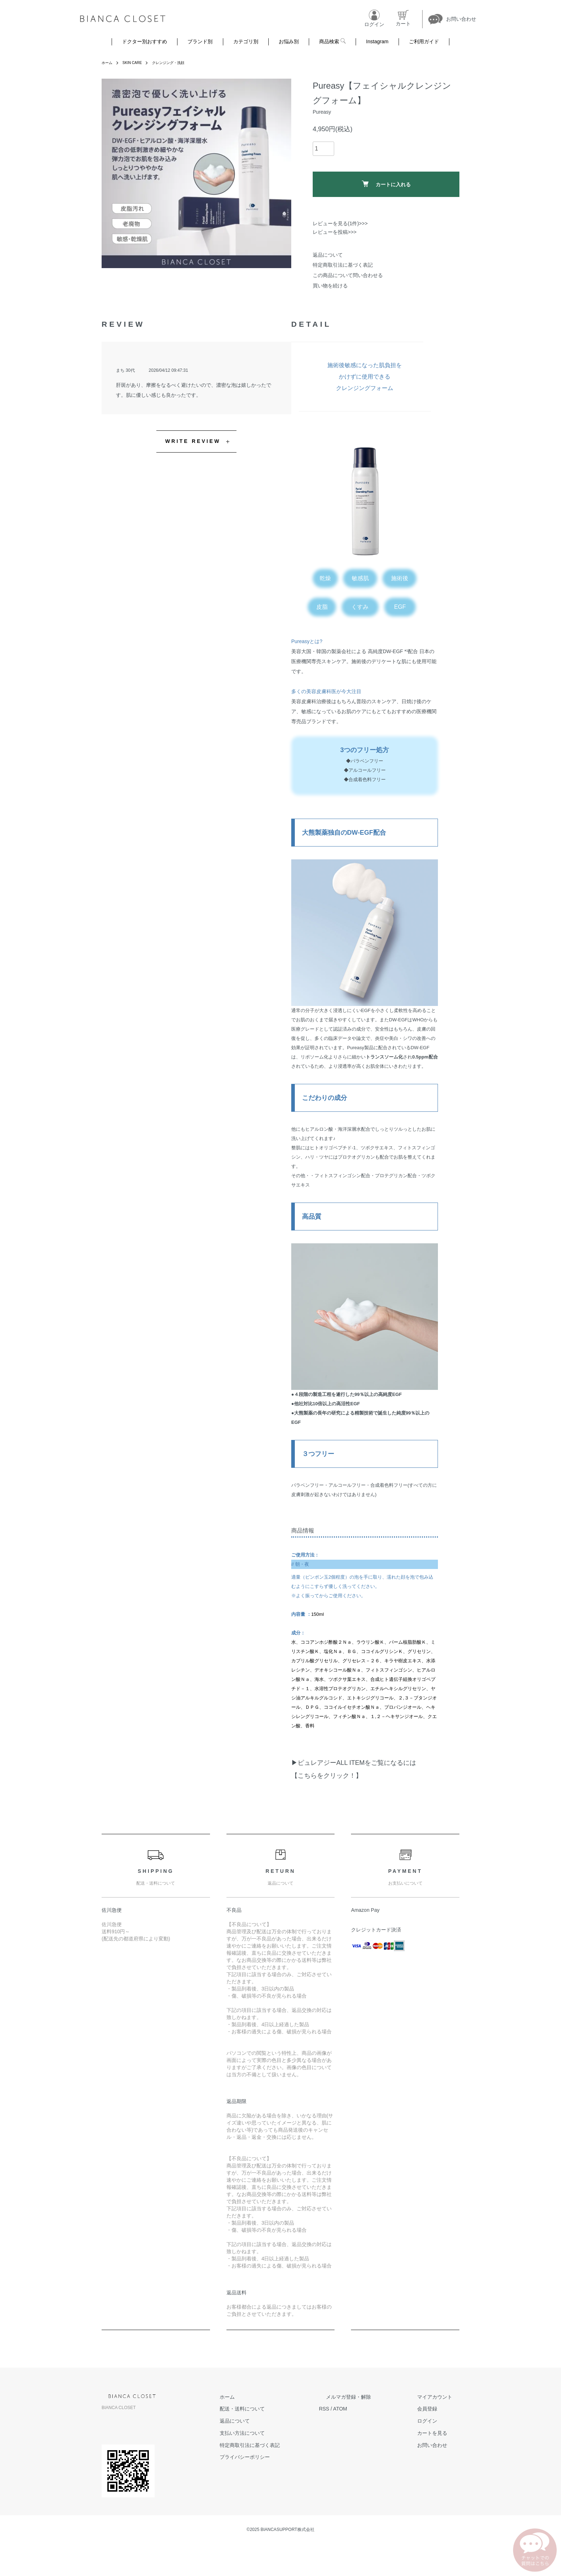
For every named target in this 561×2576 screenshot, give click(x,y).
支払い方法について (277, 2433)
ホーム (108, 62)
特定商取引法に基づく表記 (343, 265)
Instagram (377, 41)
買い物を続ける (330, 285)
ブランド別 (200, 41)
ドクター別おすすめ (144, 41)
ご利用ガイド (424, 41)
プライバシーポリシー (280, 2457)
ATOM (368, 2409)
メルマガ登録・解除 (369, 2396)
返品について (328, 255)
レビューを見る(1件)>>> (340, 223)
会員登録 (434, 2409)
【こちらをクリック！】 (326, 1775)
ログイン (434, 2421)
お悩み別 (289, 41)
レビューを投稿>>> (335, 232)
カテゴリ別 (245, 41)
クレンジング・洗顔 (177, 62)
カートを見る (439, 2433)
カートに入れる (386, 184)
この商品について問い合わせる (348, 275)
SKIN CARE (136, 62)
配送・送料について (277, 2409)
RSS (352, 2409)
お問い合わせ (439, 2445)
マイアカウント (441, 2396)
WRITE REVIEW (193, 441)
